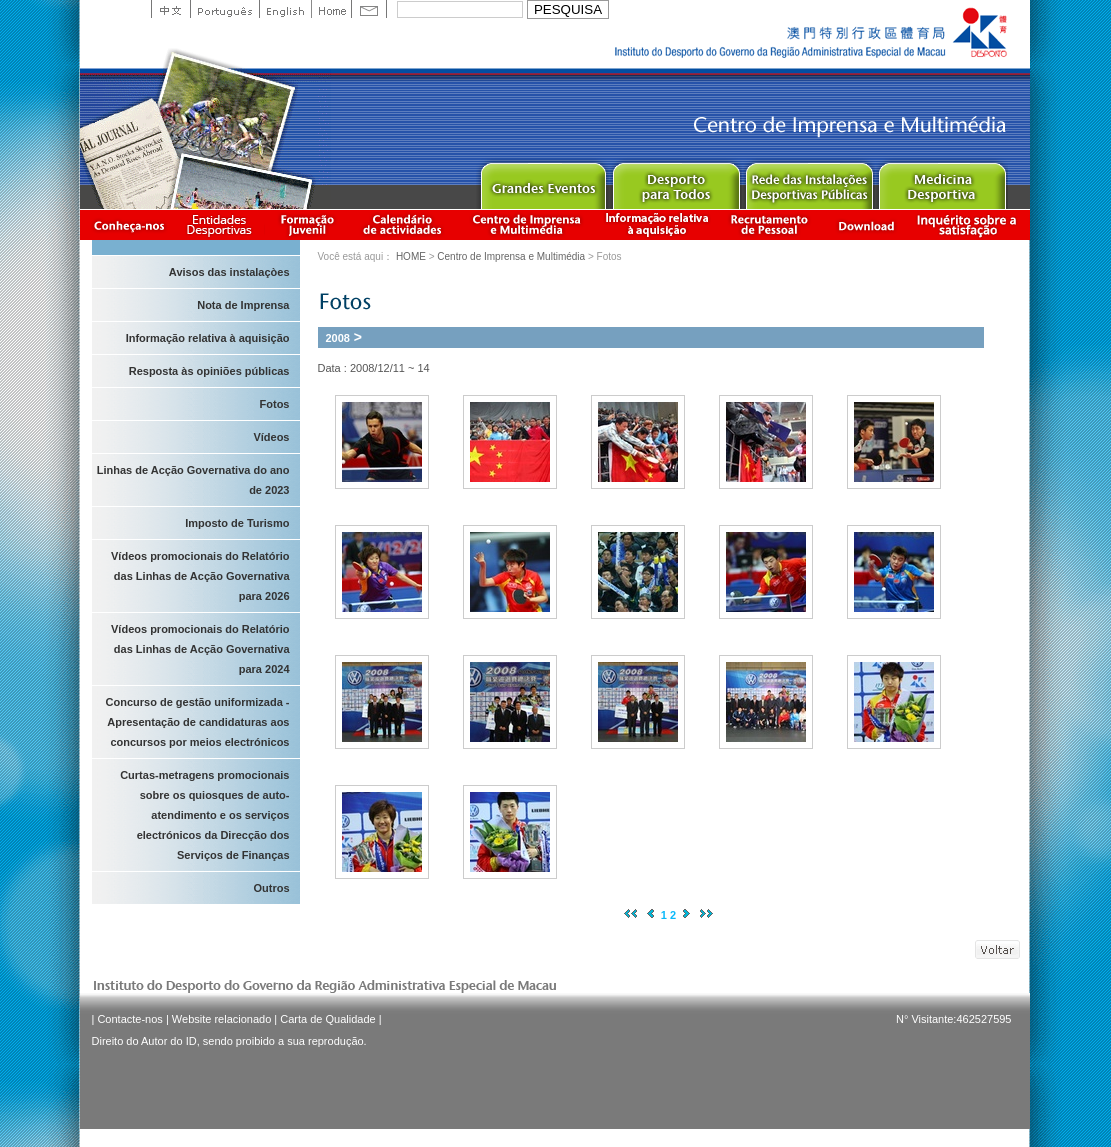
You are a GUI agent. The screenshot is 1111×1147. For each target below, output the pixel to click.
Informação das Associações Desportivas (222, 224)
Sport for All (675, 181)
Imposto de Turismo (237, 523)
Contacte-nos (129, 1019)
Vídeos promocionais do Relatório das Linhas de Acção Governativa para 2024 (200, 649)
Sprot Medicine (941, 181)
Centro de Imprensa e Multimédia (527, 224)
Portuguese (224, 9)
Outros (271, 888)
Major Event (542, 181)
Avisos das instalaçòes (229, 272)
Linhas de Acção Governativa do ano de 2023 (193, 480)
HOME (411, 256)
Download (866, 224)
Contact (369, 9)
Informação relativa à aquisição (657, 224)
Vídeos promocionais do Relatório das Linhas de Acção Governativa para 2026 (200, 576)
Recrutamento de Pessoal (770, 224)
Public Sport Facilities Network (808, 181)
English (285, 9)
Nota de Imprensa (243, 305)
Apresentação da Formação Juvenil (307, 224)
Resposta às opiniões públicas (209, 371)
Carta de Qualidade (327, 1019)
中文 (170, 9)
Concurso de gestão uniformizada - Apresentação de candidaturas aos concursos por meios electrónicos (198, 722)
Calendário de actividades (403, 224)
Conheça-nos (129, 224)
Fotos (275, 404)
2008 (338, 338)
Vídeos (271, 437)
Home (331, 9)
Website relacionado (221, 1019)
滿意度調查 (970, 224)
